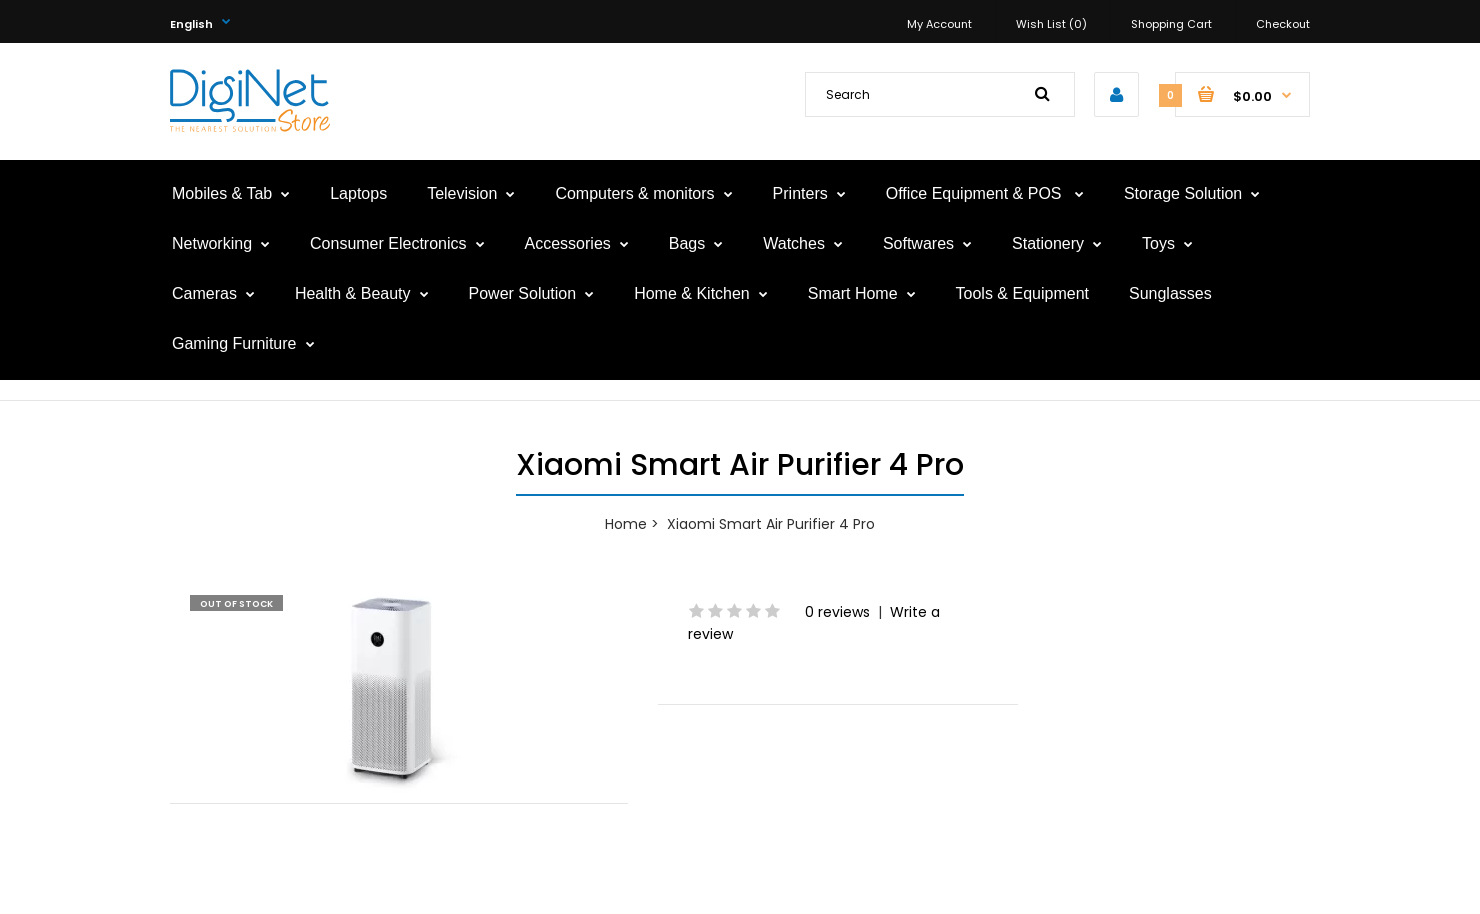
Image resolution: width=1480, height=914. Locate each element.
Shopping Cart (1171, 24)
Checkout (1283, 24)
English (191, 24)
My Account (939, 24)
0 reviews (837, 612)
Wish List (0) (1051, 24)
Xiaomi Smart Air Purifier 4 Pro (771, 524)
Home (626, 524)
